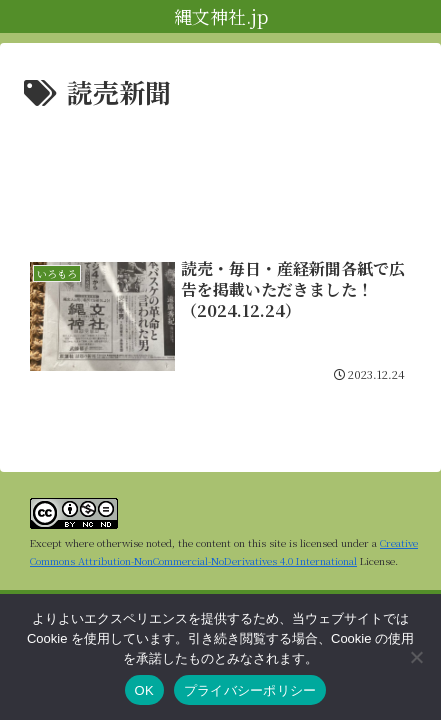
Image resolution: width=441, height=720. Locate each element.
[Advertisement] (220, 175)
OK (144, 690)
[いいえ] (416, 657)
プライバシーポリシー (250, 690)
